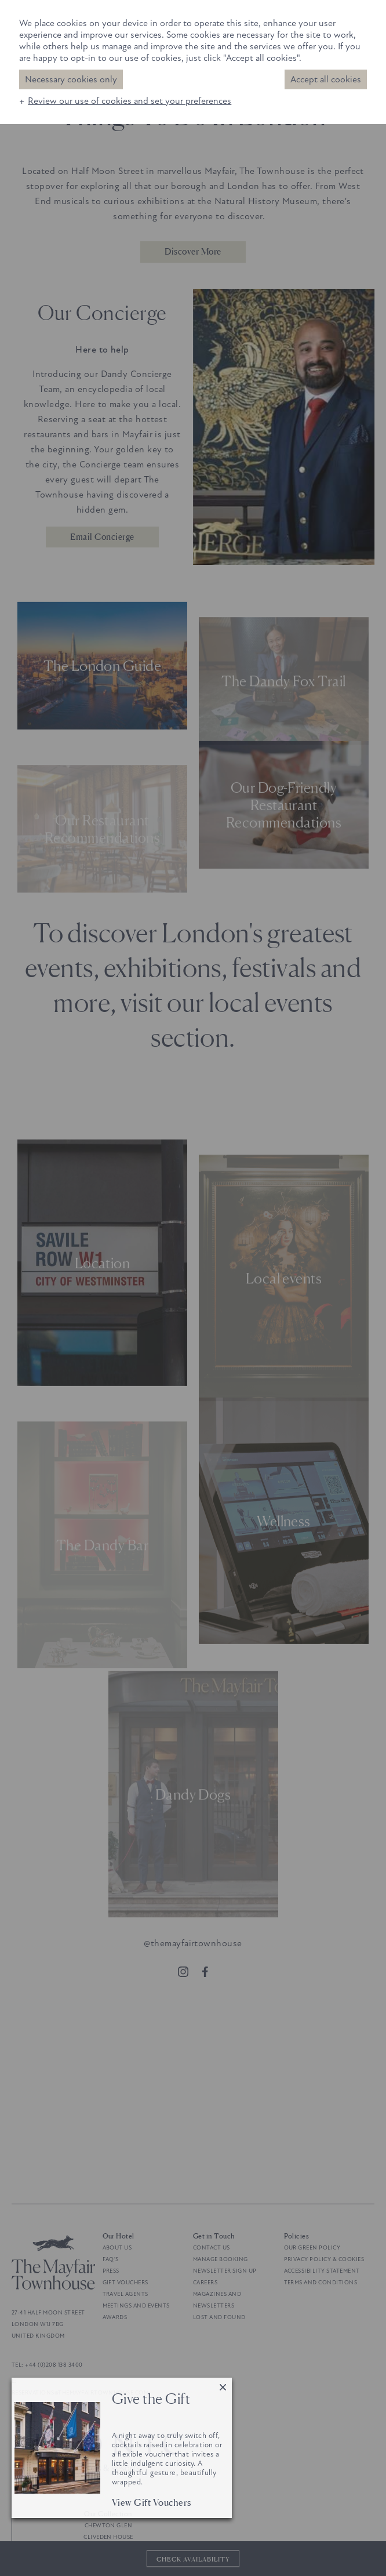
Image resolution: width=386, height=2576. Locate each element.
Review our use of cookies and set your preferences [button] (129, 101)
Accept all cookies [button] (325, 79)
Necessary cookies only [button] (71, 79)
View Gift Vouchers (151, 2502)
